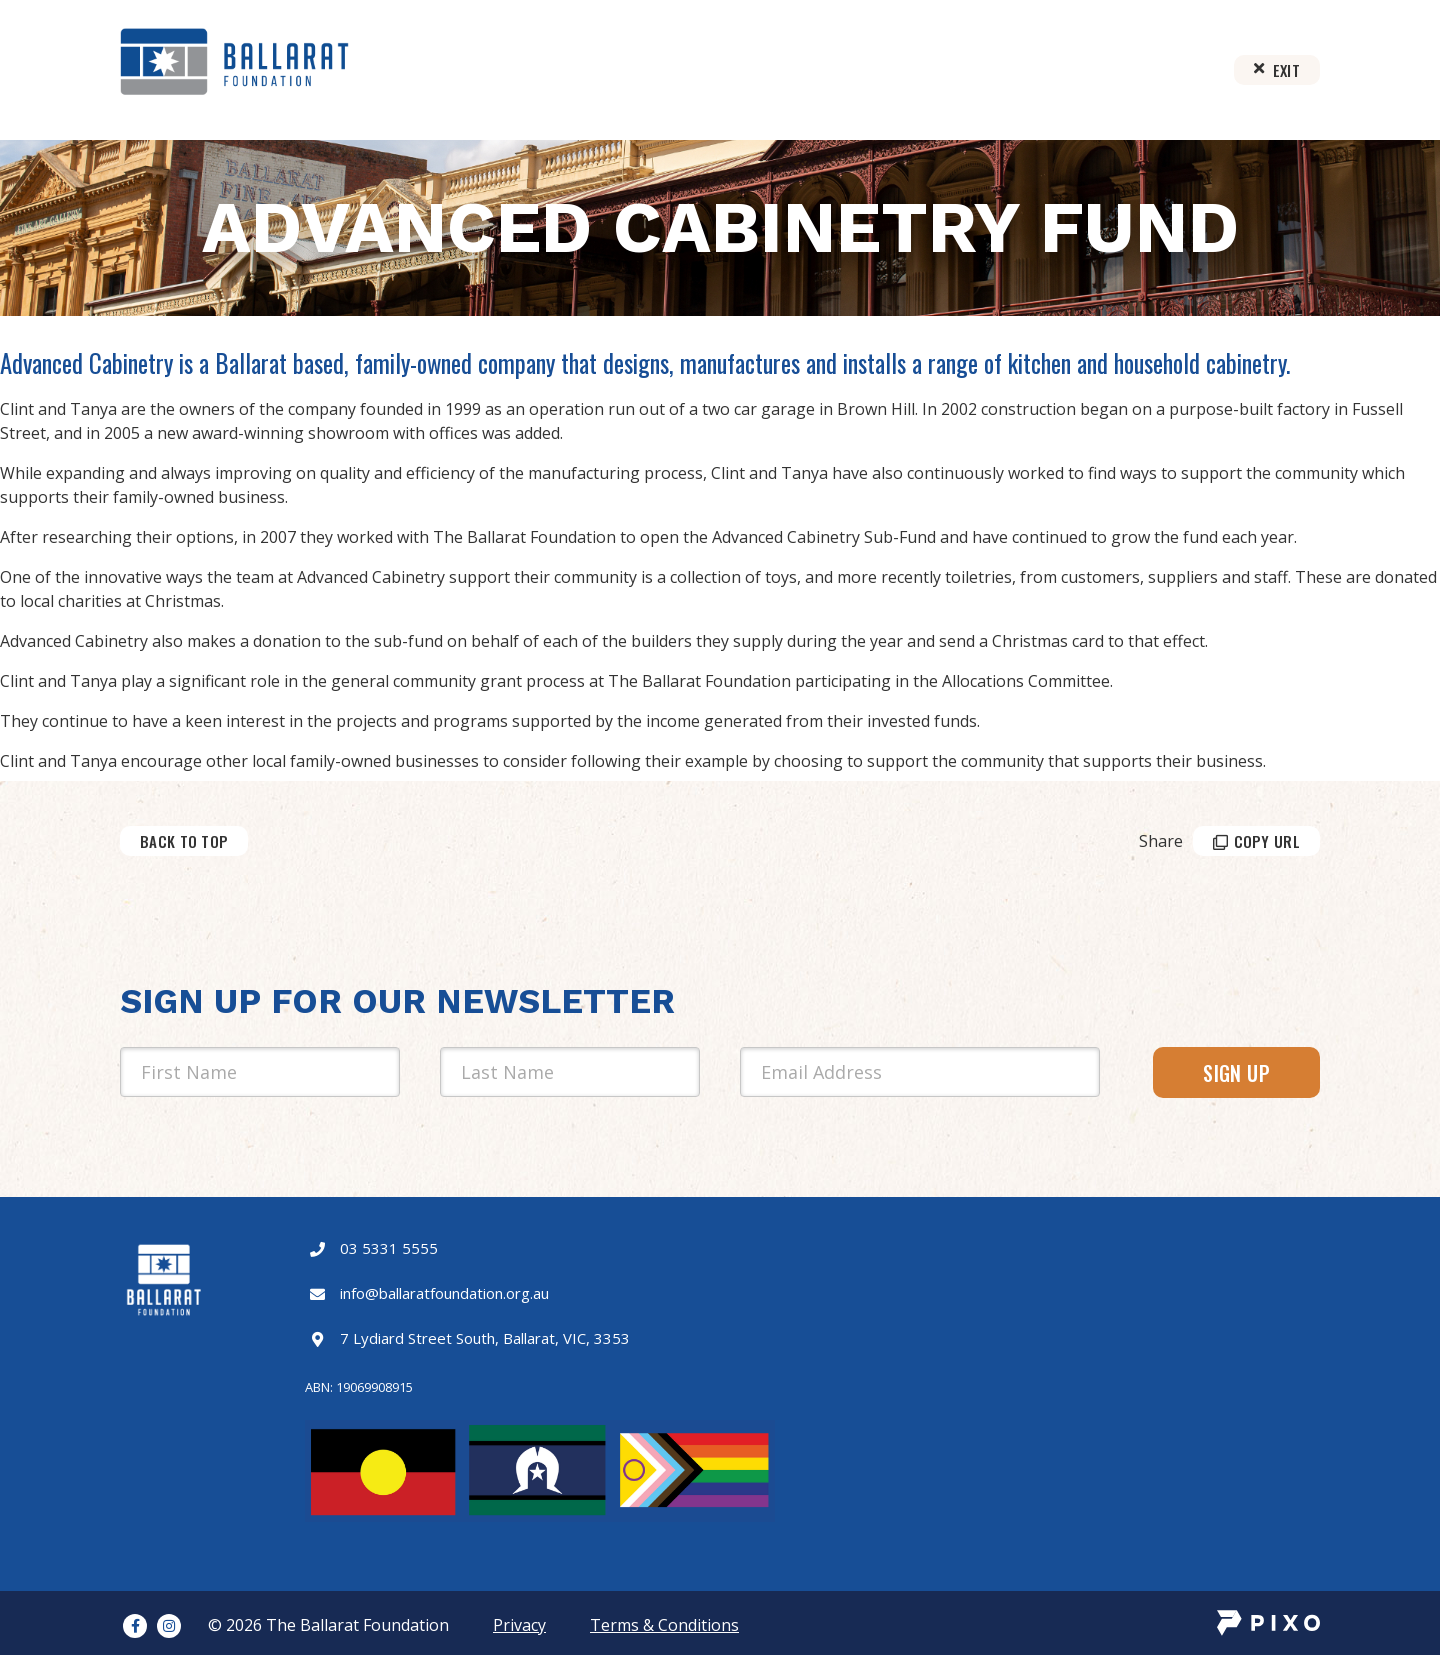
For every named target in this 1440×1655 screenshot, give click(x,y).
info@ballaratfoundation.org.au (444, 1293)
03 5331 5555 (389, 1248)
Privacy (519, 1625)
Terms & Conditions (664, 1625)
